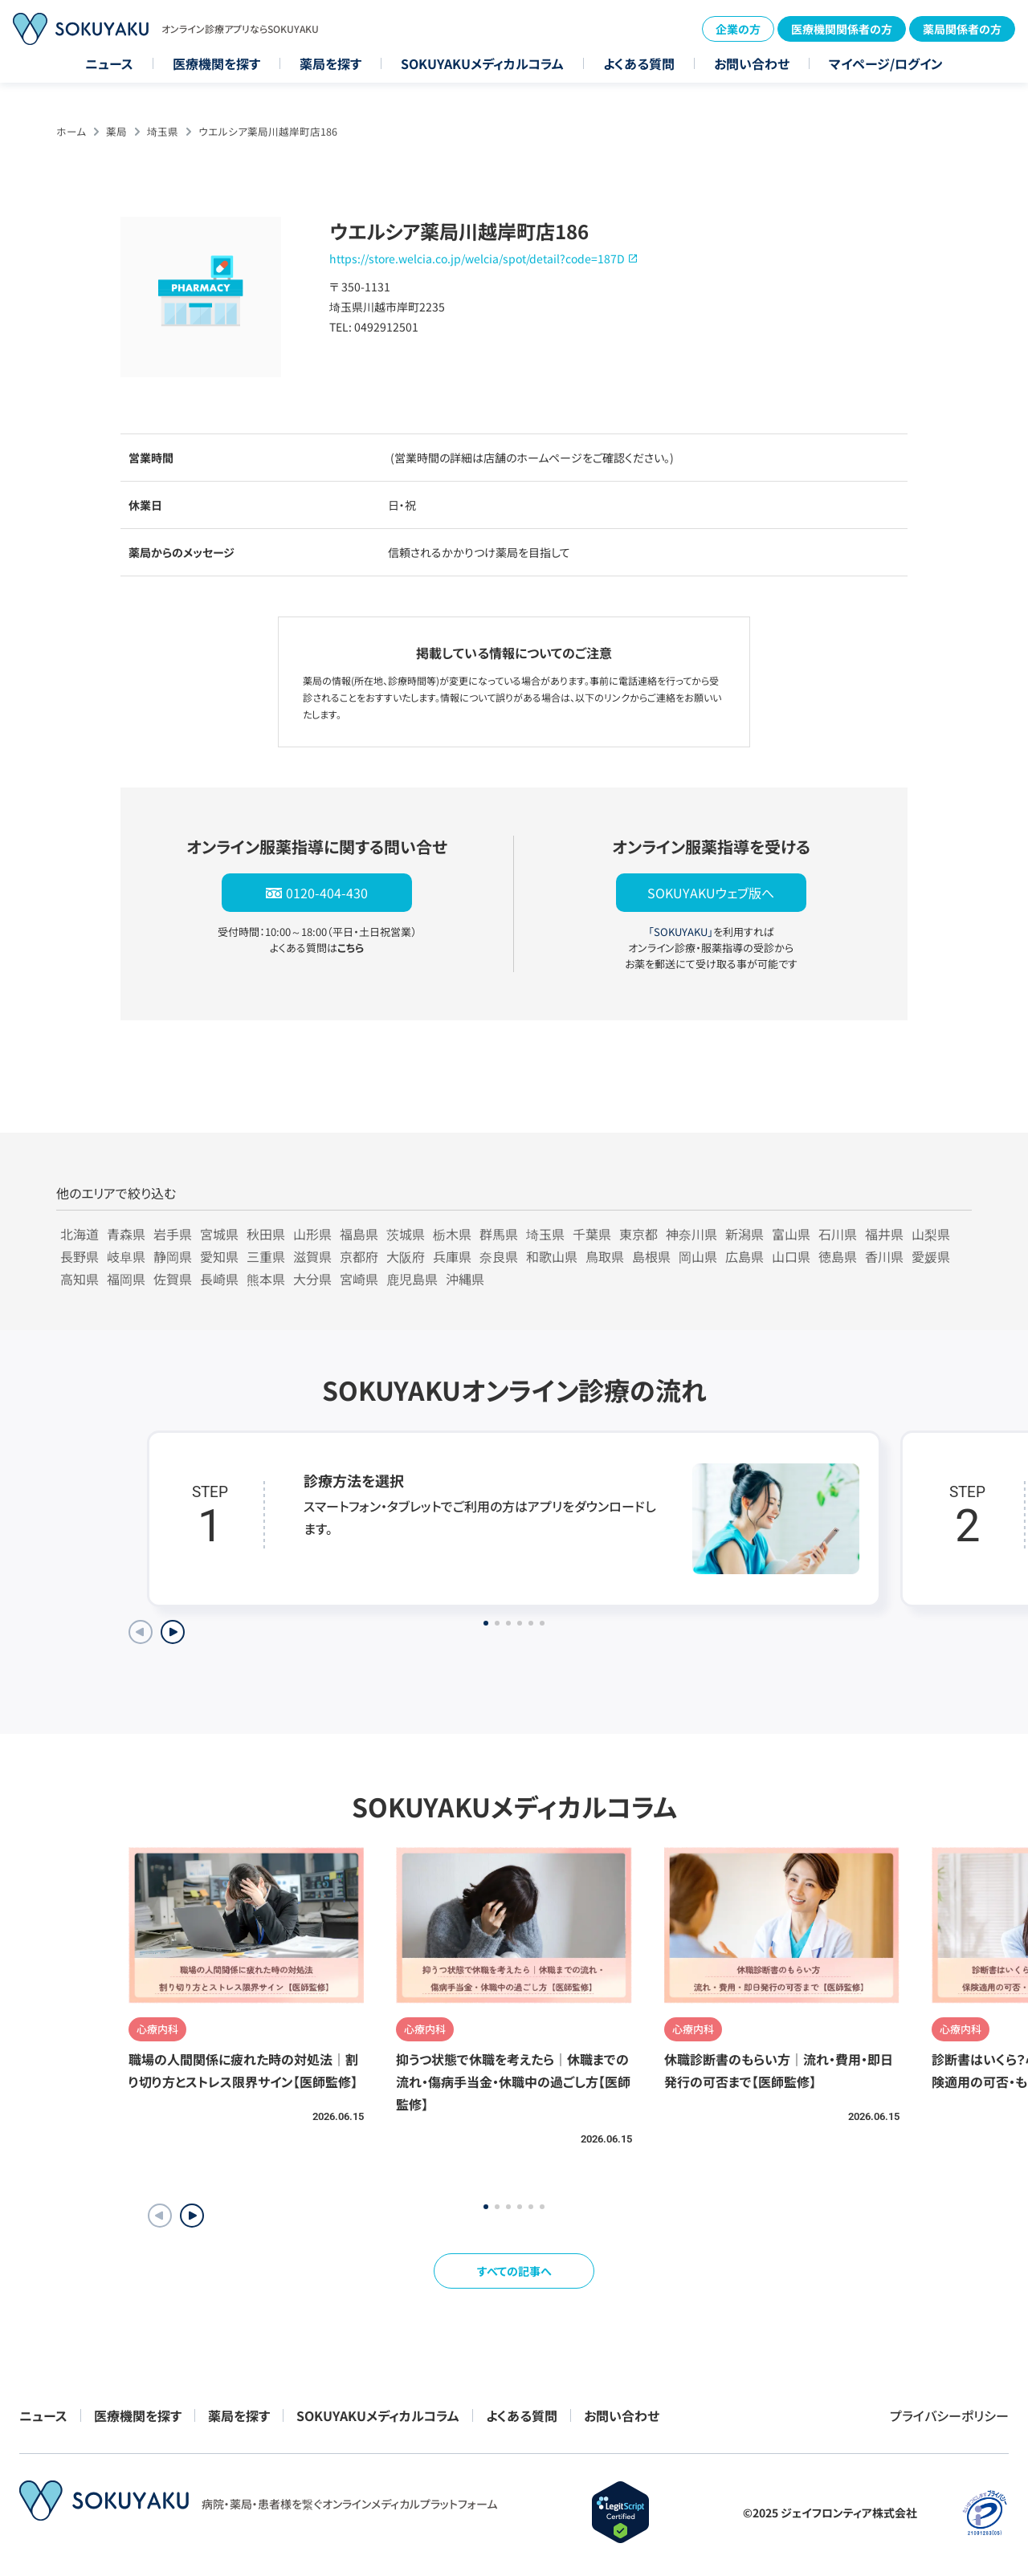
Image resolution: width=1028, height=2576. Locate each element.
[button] (192, 2216)
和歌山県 (551, 1256)
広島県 (744, 1256)
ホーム (71, 131)
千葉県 (592, 1233)
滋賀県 (312, 1256)
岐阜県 (126, 1256)
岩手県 (172, 1233)
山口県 (791, 1256)
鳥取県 (604, 1256)
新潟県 (744, 1233)
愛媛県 (931, 1256)
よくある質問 (639, 63)
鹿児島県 (412, 1278)
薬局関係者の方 (962, 29)
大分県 (312, 1278)
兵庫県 (452, 1256)
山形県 (312, 1233)
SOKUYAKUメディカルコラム (482, 63)
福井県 (884, 1233)
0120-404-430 (327, 892)
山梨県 (931, 1233)
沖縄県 (465, 1278)
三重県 (266, 1256)
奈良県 (498, 1256)
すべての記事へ (514, 2271)
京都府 (359, 1256)
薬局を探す (330, 63)
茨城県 (405, 1233)
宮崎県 (359, 1278)
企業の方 (738, 29)
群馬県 (498, 1233)
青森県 (126, 1233)
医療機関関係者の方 (841, 29)
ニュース (109, 63)
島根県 (651, 1256)
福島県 (359, 1233)
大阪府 (405, 1256)
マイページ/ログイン (886, 63)
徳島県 (837, 1256)
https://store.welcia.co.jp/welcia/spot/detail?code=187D (477, 258)
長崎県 (219, 1278)
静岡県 (172, 1256)
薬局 (116, 131)
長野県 (79, 1256)
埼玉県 (162, 131)
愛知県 (219, 1256)
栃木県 (452, 1233)
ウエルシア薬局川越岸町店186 (267, 131)
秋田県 (266, 1233)
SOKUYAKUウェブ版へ (710, 892)
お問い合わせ (751, 63)
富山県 (791, 1233)
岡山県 (698, 1256)
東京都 (638, 1233)
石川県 (837, 1233)
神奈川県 (691, 1233)
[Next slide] (173, 1632)
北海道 (79, 1233)
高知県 (79, 1278)
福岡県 (126, 1278)
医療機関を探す (216, 63)
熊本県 (266, 1278)
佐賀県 (172, 1278)
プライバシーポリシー (949, 2415)
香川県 (884, 1256)
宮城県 (219, 1233)
